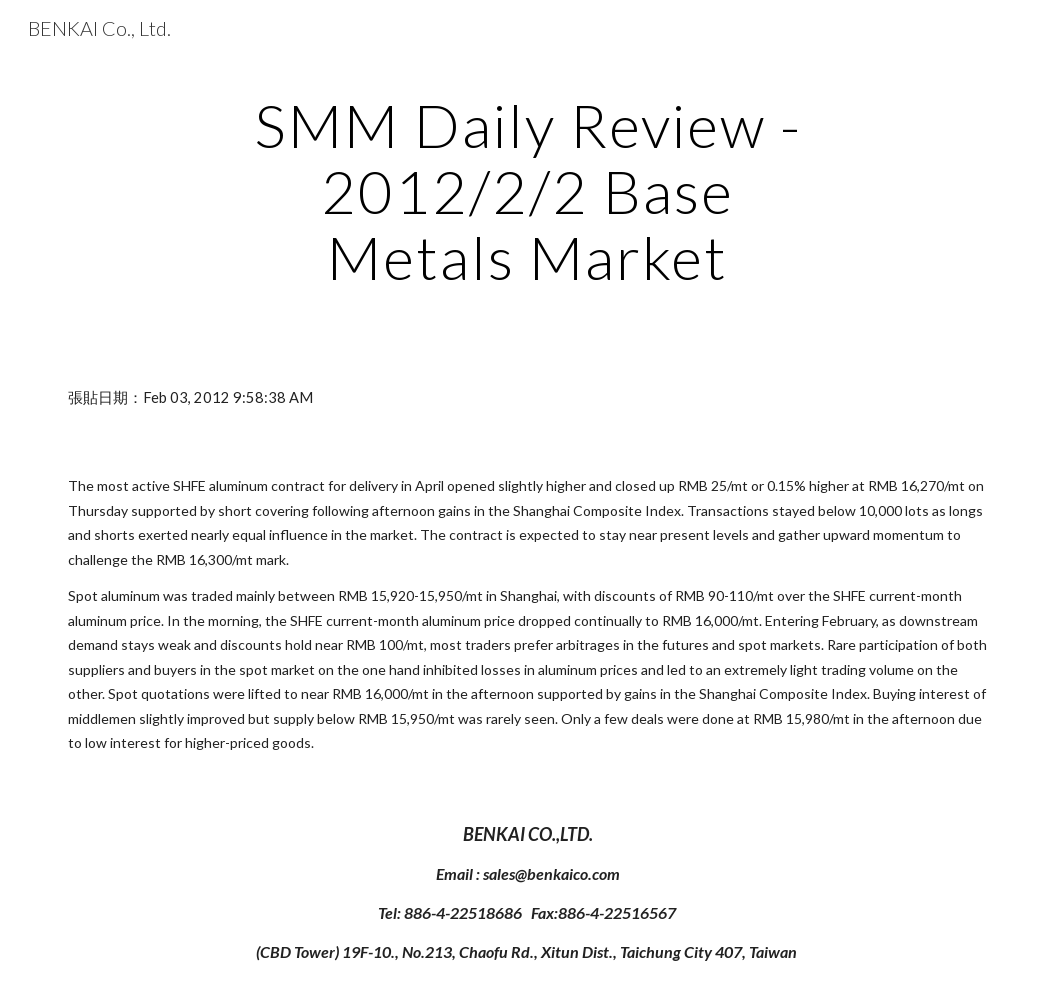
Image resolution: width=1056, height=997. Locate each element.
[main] (528, 191)
